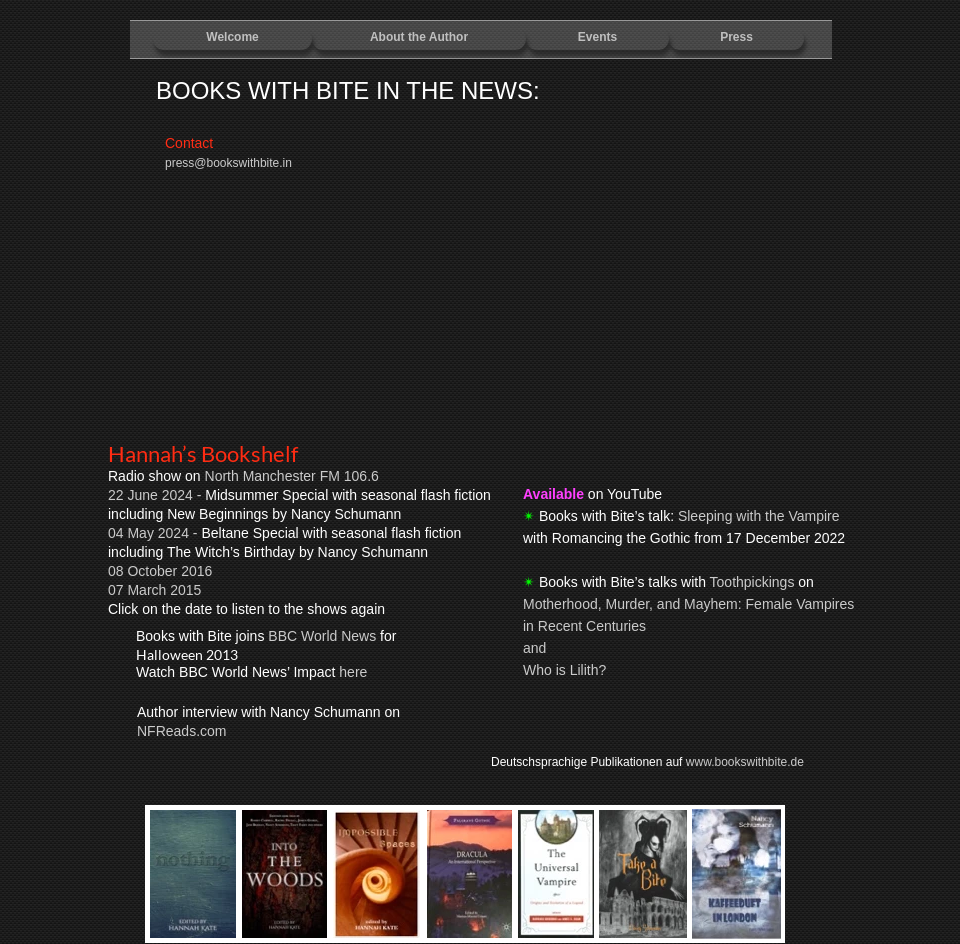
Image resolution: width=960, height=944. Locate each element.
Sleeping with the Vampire (759, 516)
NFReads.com (181, 731)
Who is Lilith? (564, 670)
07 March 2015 (154, 590)
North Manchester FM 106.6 (292, 476)
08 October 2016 (160, 571)
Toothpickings (752, 582)
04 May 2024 (150, 533)
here (353, 672)
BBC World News (322, 636)
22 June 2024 (150, 495)
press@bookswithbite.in (228, 163)
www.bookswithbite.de (745, 762)
